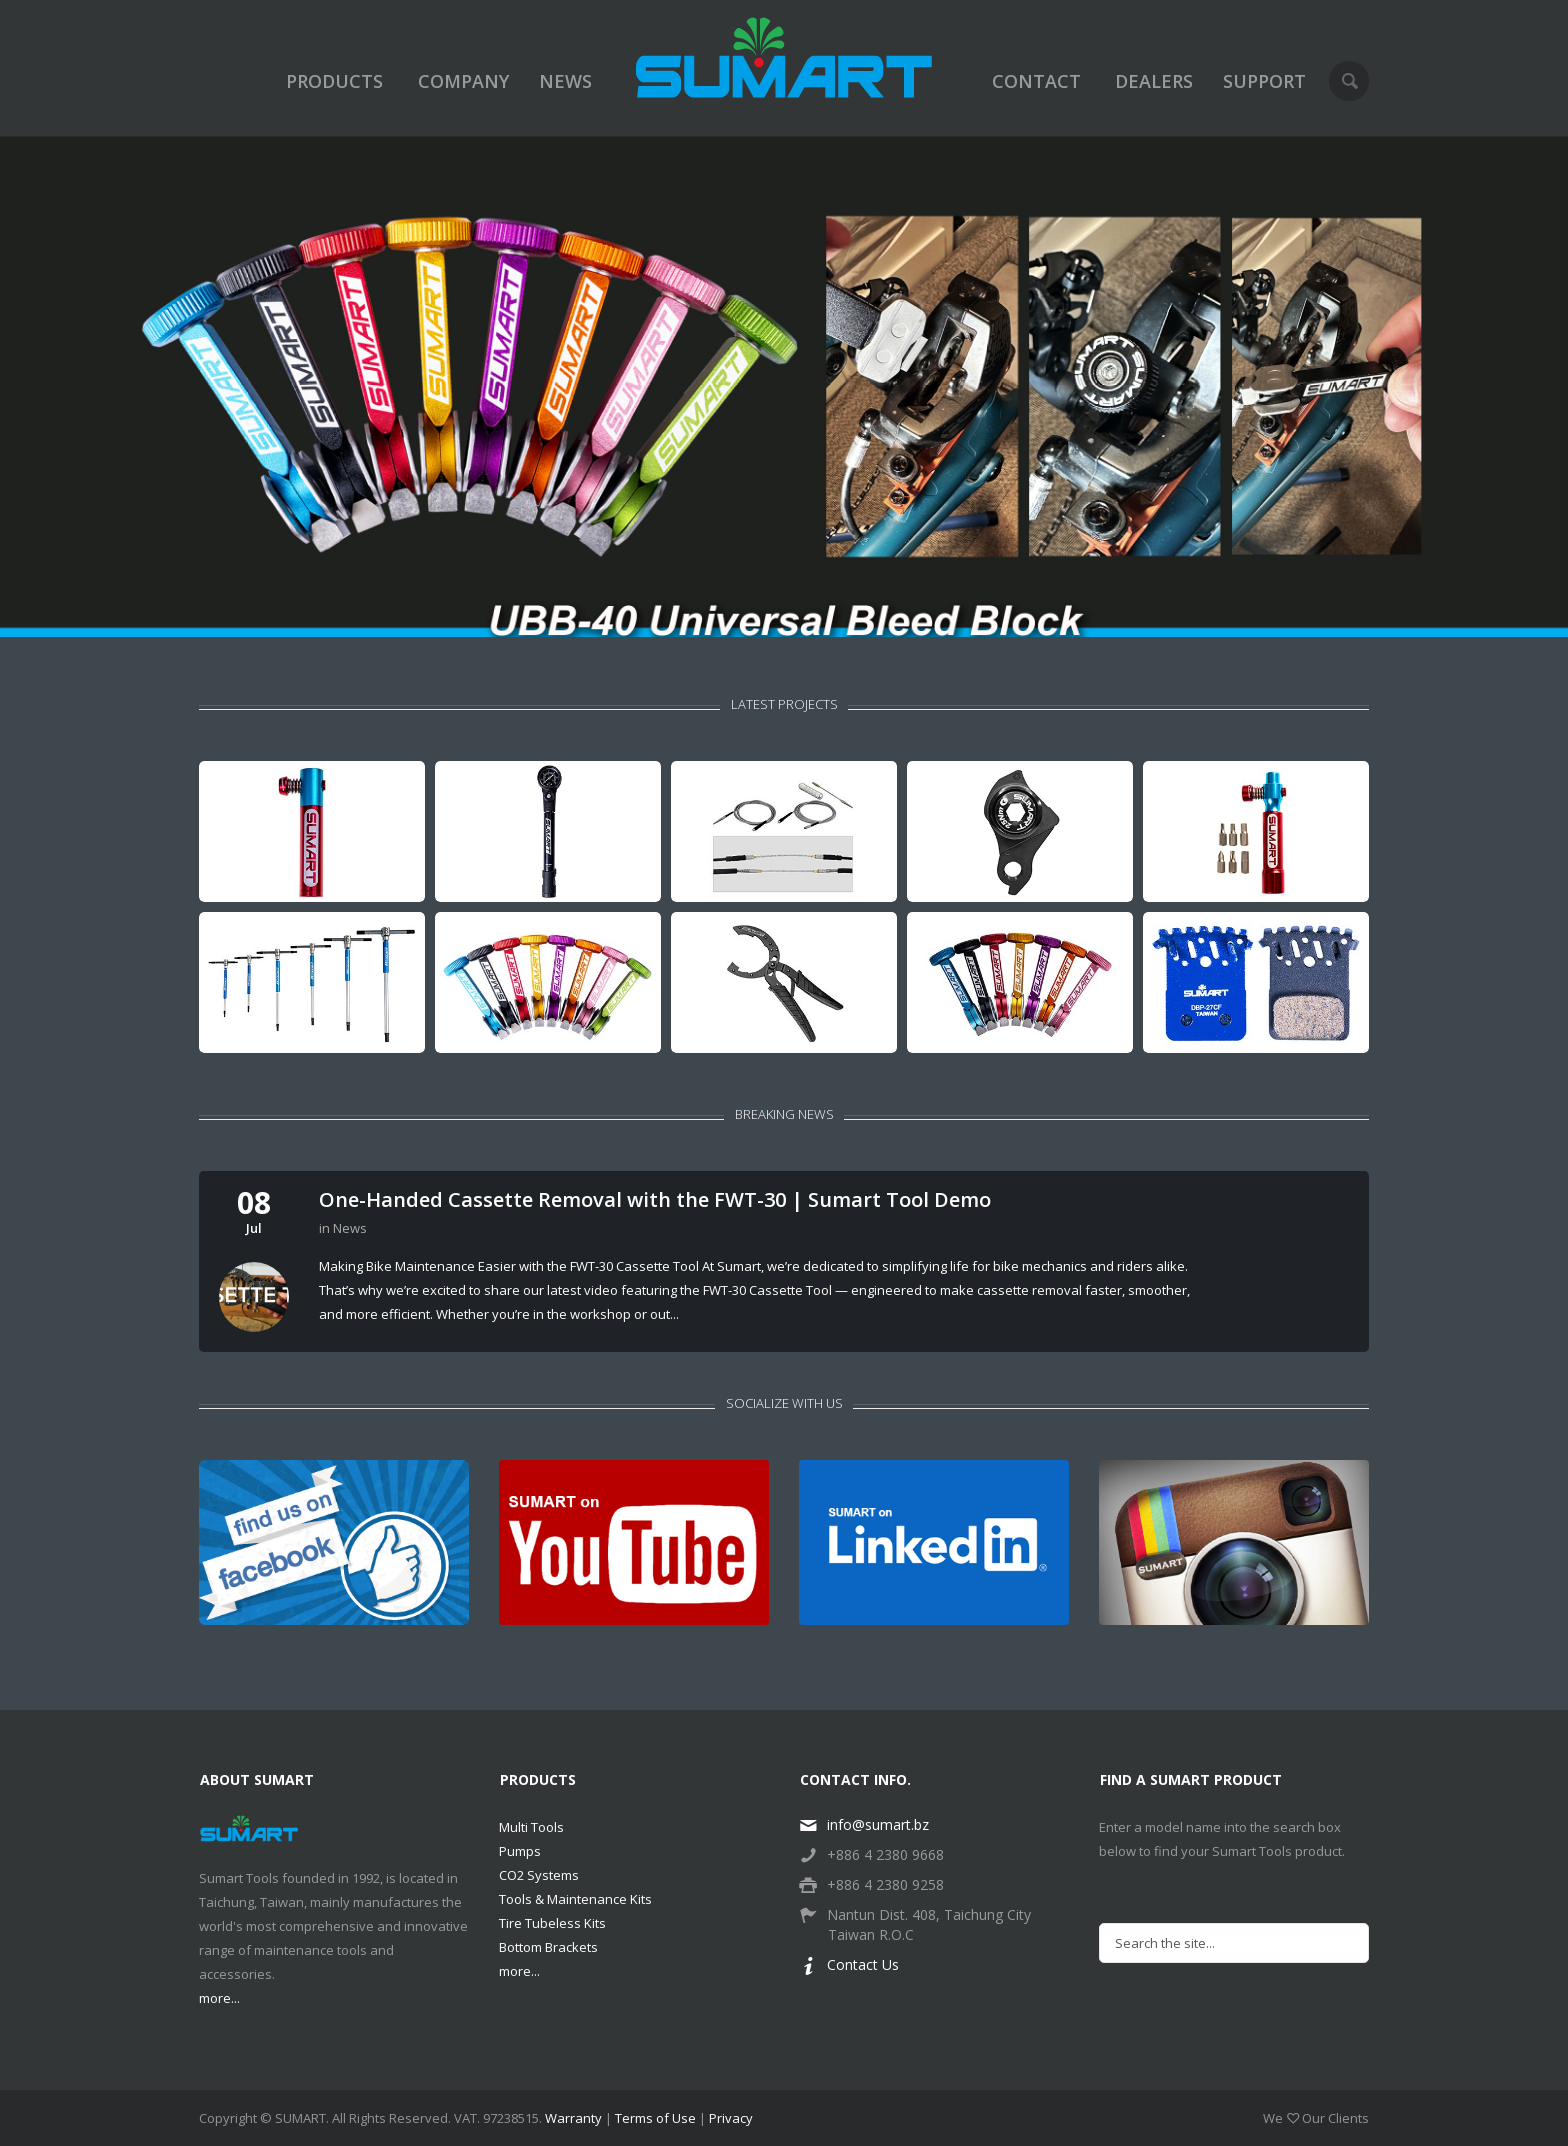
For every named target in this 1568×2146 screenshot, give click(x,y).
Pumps (520, 1851)
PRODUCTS (334, 81)
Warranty (573, 2118)
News (350, 1228)
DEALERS (1154, 81)
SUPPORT (1264, 81)
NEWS (565, 81)
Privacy (731, 2118)
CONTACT (1036, 81)
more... (219, 1998)
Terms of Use (655, 2118)
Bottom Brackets (548, 1947)
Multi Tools (531, 1827)
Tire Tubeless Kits (552, 1923)
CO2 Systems (539, 1875)
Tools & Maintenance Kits (575, 1899)
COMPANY (463, 81)
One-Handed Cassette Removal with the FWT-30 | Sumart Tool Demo (655, 1200)
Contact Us (849, 1964)
